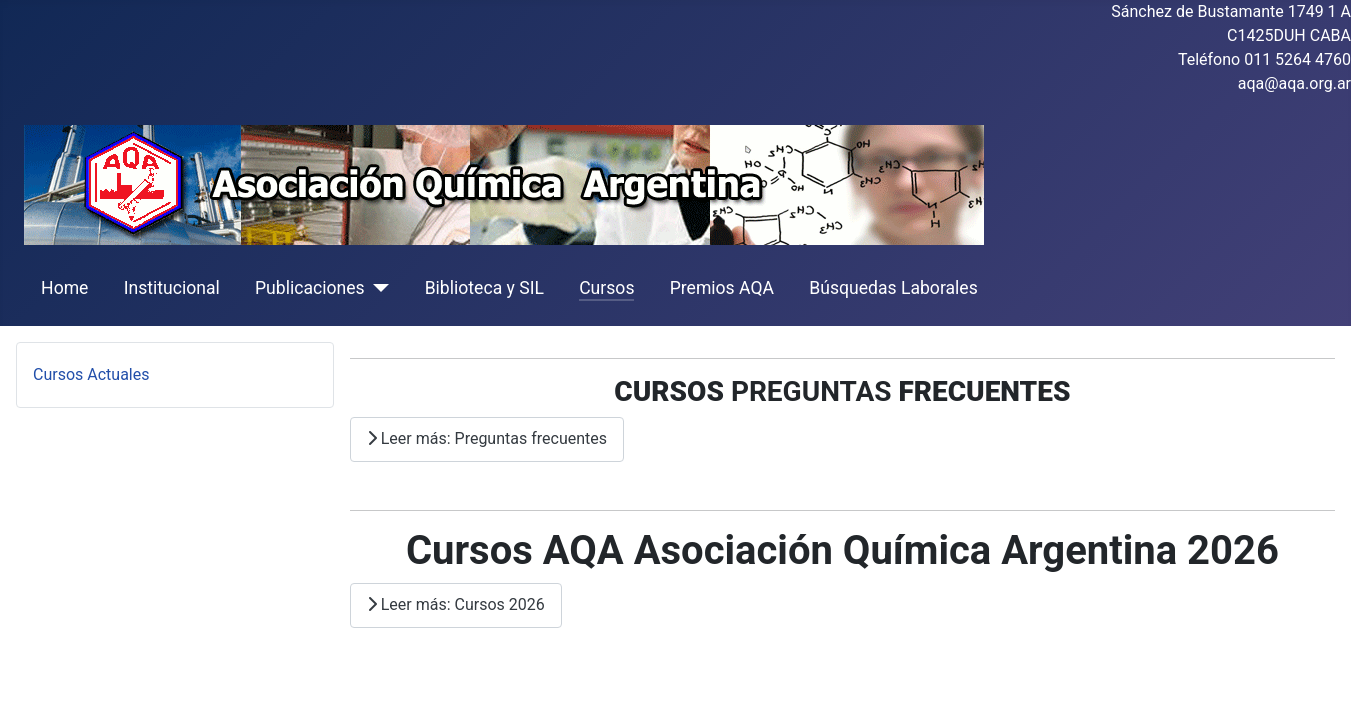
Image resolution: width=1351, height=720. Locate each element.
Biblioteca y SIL (484, 288)
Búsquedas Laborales (893, 288)
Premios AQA (722, 288)
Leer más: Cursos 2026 (456, 604)
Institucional (172, 288)
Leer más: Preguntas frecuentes (487, 438)
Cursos (606, 288)
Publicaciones (310, 288)
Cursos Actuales (91, 374)
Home (64, 288)
